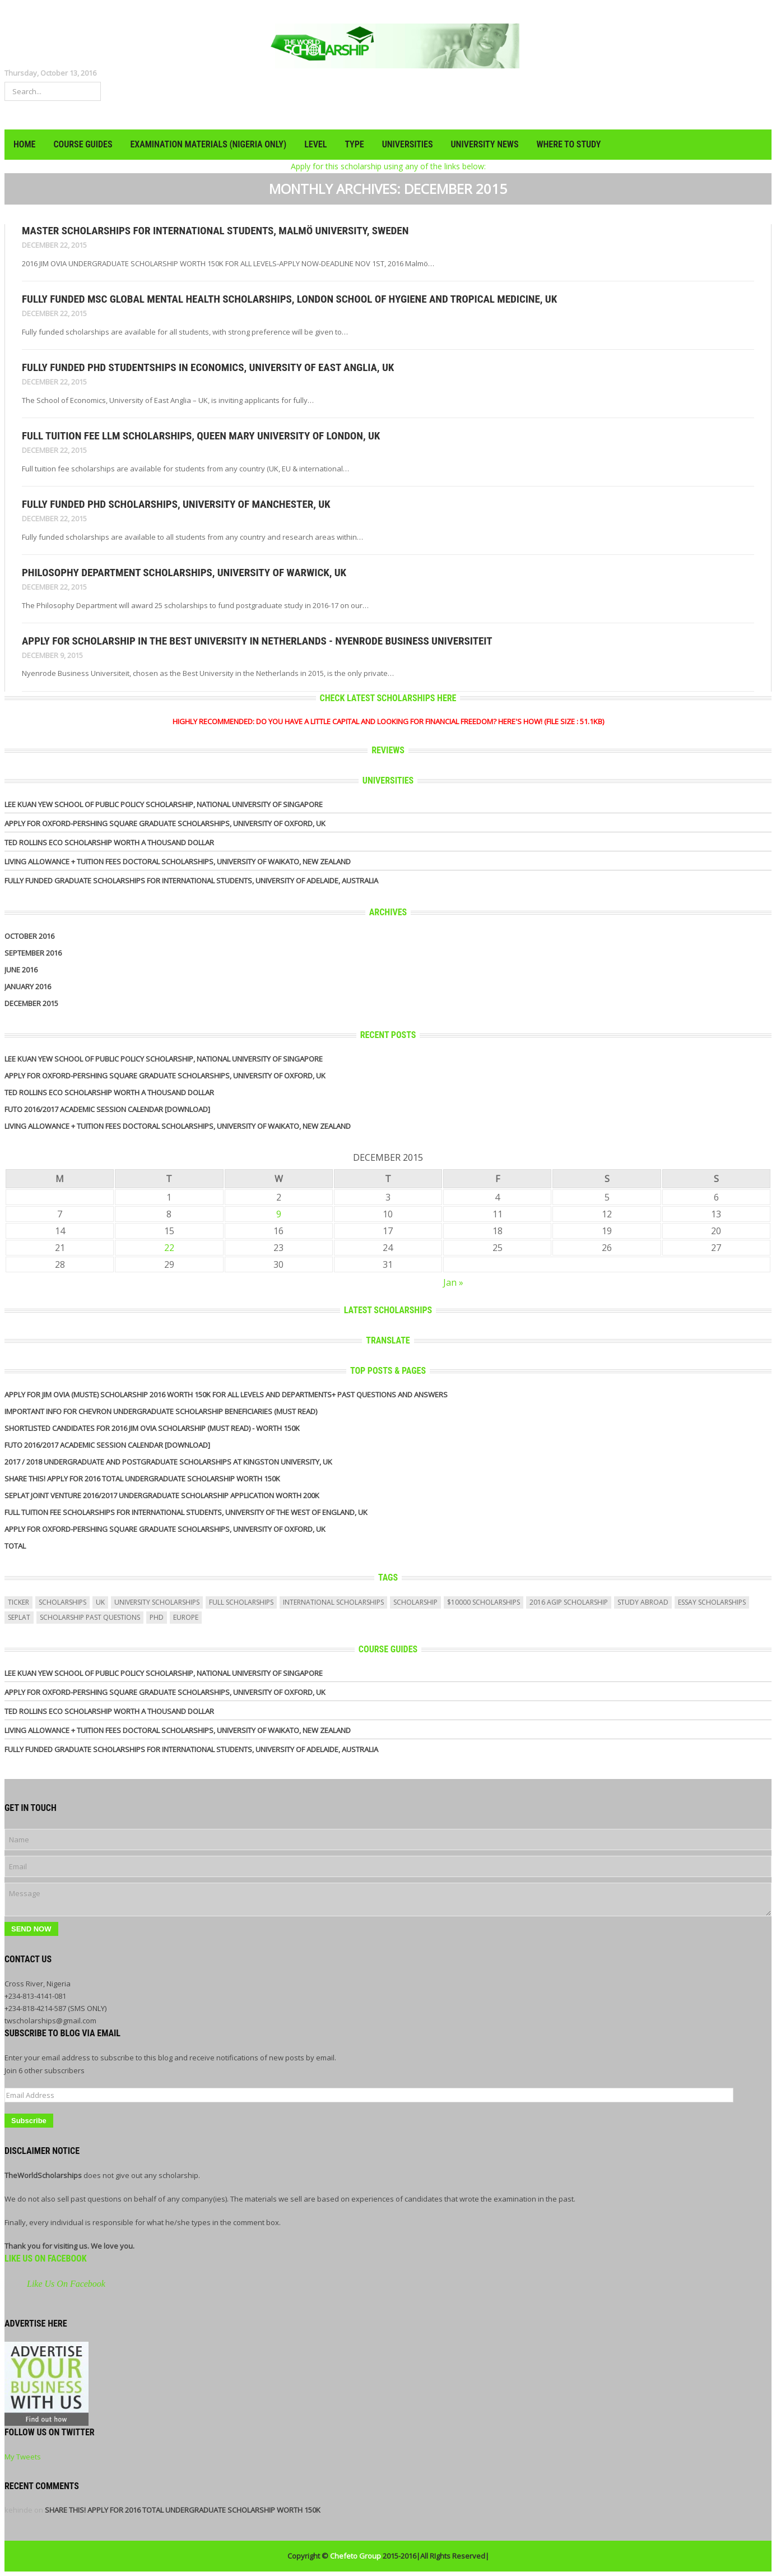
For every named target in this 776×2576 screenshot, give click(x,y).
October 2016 (29, 936)
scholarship (415, 1602)
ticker (18, 1602)
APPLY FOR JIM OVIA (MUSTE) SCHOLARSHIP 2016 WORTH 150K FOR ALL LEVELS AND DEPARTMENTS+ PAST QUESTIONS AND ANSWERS (226, 1394)
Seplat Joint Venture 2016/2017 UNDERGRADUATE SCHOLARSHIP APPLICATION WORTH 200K (161, 1495)
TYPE (354, 144)
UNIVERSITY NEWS (485, 144)
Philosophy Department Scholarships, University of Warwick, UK (184, 572)
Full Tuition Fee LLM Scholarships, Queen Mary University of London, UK (201, 435)
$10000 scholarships (483, 1602)
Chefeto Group (355, 2556)
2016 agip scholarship (568, 1602)
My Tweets (22, 2457)
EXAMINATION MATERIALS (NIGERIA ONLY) (208, 144)
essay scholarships (712, 1602)
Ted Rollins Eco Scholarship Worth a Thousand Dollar (109, 842)
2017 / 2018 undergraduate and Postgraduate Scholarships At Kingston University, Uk (168, 1462)
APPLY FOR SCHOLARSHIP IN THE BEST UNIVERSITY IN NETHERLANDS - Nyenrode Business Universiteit (257, 640)
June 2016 (21, 970)
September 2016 (33, 953)
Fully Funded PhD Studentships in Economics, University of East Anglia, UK (208, 367)
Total (15, 1546)
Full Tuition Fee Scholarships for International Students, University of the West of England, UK (186, 1512)
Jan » (453, 1282)
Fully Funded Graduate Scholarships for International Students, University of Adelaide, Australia (191, 880)
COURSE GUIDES (82, 144)
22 (169, 1247)
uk (100, 1602)
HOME (24, 144)
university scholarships (156, 1602)
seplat (19, 1617)
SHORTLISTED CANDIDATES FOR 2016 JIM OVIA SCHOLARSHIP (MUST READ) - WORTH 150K (152, 1428)
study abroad (642, 1602)
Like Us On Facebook (45, 2258)
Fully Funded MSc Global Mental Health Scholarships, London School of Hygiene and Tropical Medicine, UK (289, 299)
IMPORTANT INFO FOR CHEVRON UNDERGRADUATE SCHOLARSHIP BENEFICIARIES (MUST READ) (160, 1411)
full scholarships (241, 1602)
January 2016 (27, 986)
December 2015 (31, 1003)
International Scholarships (333, 1602)
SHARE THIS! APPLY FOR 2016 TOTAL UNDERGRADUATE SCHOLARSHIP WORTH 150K (142, 1479)
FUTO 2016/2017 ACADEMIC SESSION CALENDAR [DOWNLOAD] (107, 1109)
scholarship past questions (90, 1617)
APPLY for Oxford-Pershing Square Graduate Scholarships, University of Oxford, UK (165, 823)
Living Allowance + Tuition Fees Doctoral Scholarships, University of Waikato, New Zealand (177, 861)
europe (185, 1617)
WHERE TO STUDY (568, 144)
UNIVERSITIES (407, 144)
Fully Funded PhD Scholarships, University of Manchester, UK (176, 504)
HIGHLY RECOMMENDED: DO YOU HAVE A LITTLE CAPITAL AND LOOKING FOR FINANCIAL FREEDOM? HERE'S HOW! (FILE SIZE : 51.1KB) (388, 721)
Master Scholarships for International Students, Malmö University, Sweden (215, 230)
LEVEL (315, 144)
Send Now (31, 1929)
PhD (157, 1617)
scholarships (62, 1602)
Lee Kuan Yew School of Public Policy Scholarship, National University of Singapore (163, 804)
